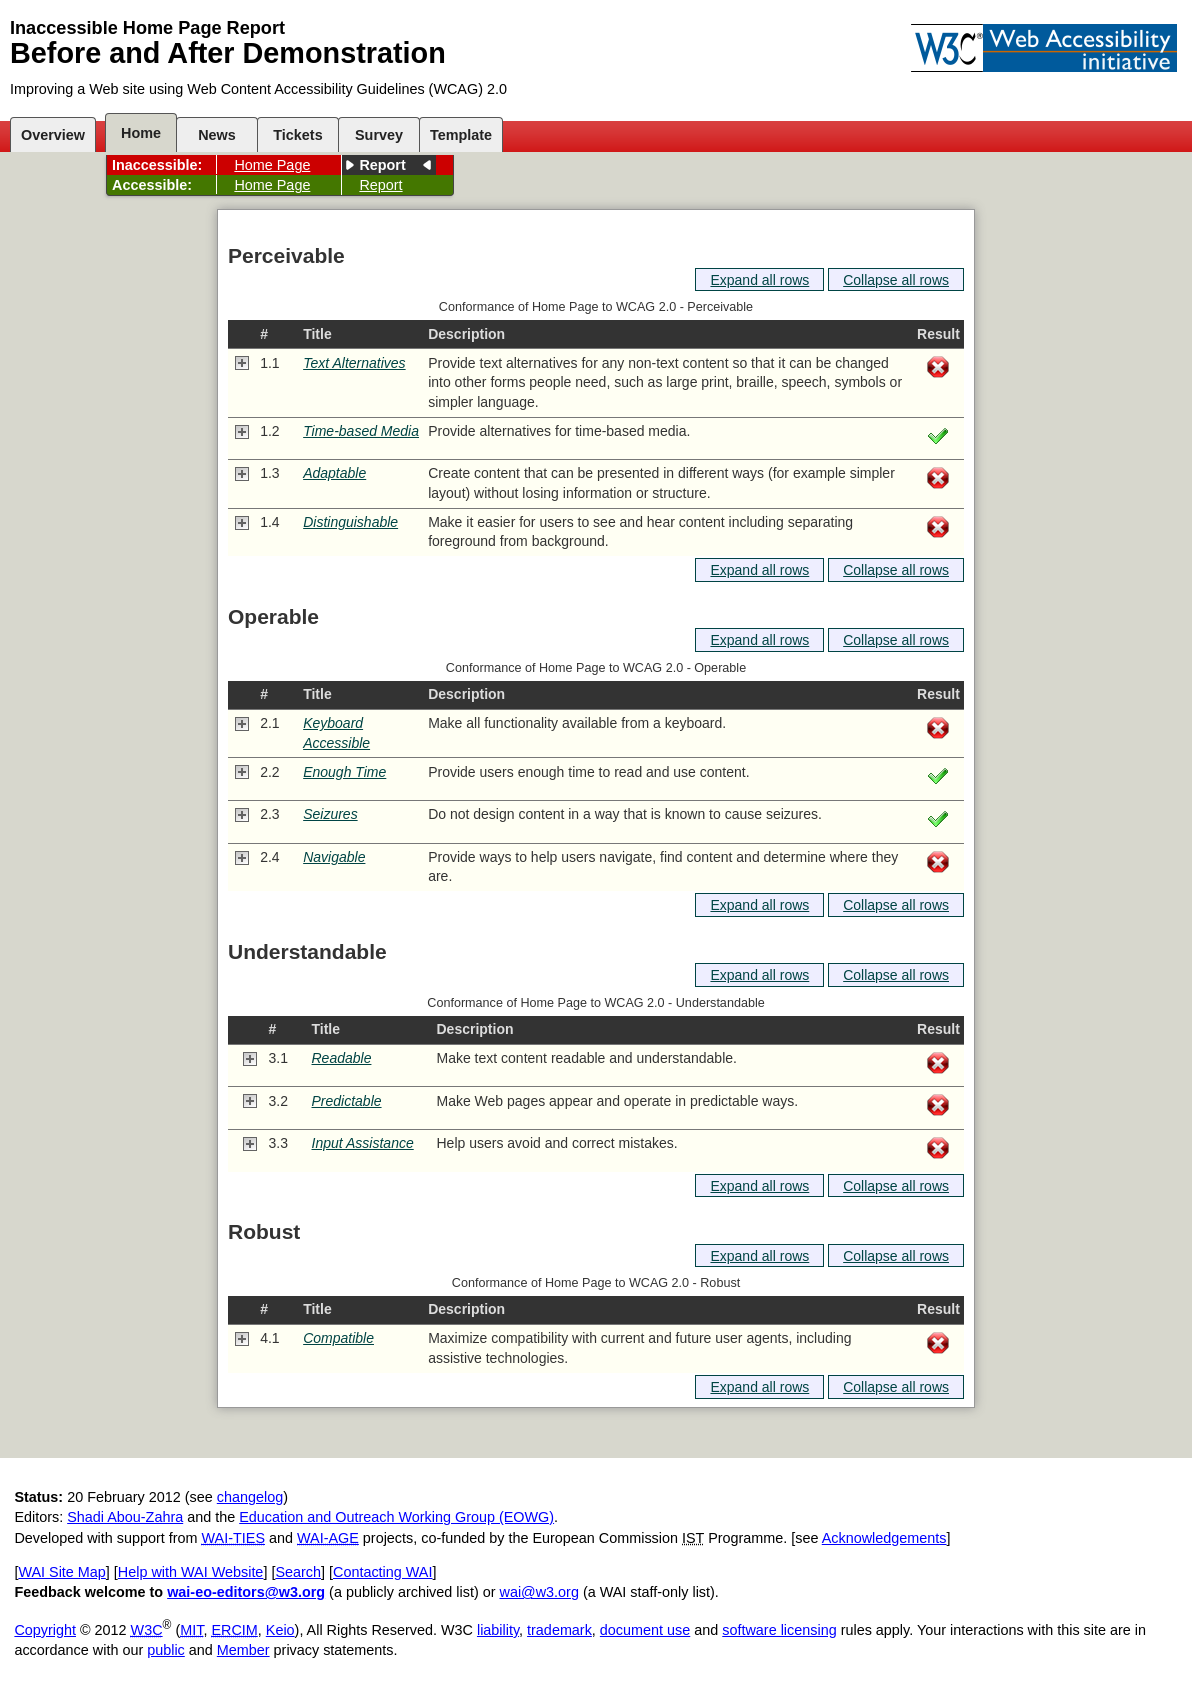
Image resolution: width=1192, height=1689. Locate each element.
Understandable (307, 951)
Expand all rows (759, 280)
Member (243, 1650)
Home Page (272, 165)
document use (645, 1630)
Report (382, 165)
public (166, 1650)
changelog (250, 1497)
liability (498, 1630)
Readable (342, 1058)
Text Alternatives (354, 363)
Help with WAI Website (191, 1572)
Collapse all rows (896, 280)
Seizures (330, 814)
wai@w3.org (538, 1592)
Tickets (297, 135)
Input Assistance (363, 1143)
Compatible (338, 1338)
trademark (559, 1630)
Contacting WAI (382, 1572)
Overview (53, 135)
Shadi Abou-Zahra (125, 1517)
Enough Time (344, 772)
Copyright (45, 1630)
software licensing (779, 1630)
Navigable (334, 857)
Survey (379, 135)
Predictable (347, 1101)
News (217, 135)
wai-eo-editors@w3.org (246, 1592)
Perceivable (286, 255)
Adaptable (334, 473)
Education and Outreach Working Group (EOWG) (396, 1517)
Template (461, 135)
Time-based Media (361, 431)
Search (298, 1572)
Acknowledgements (884, 1538)
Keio (280, 1630)
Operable (273, 616)
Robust (264, 1231)
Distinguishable (350, 522)
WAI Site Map (61, 1572)
